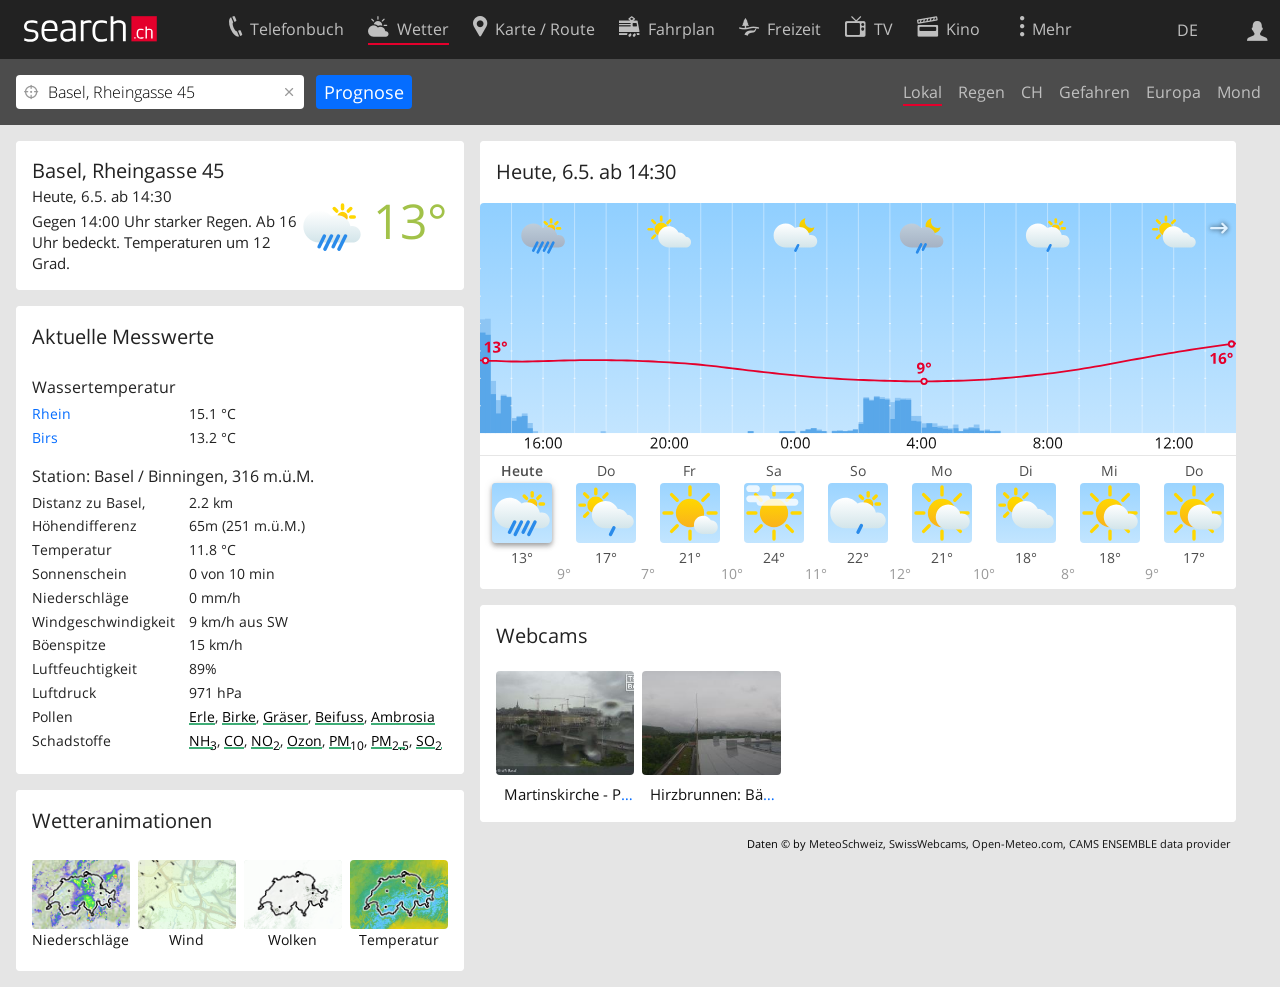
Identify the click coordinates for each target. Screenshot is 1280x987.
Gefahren (1094, 92)
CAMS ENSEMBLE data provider (1149, 843)
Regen (981, 92)
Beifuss (339, 716)
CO (234, 740)
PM (346, 740)
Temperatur (399, 939)
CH (1032, 92)
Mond (1239, 92)
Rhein (51, 413)
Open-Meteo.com (1017, 843)
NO (265, 740)
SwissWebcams (927, 843)
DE (1187, 30)
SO (429, 740)
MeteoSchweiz (846, 843)
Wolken (292, 939)
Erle (202, 716)
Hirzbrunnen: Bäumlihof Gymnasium (777, 794)
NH (203, 740)
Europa (1173, 92)
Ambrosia (403, 716)
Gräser (285, 716)
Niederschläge (80, 939)
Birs (45, 437)
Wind (186, 939)
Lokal (922, 92)
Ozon (304, 740)
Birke (239, 716)
